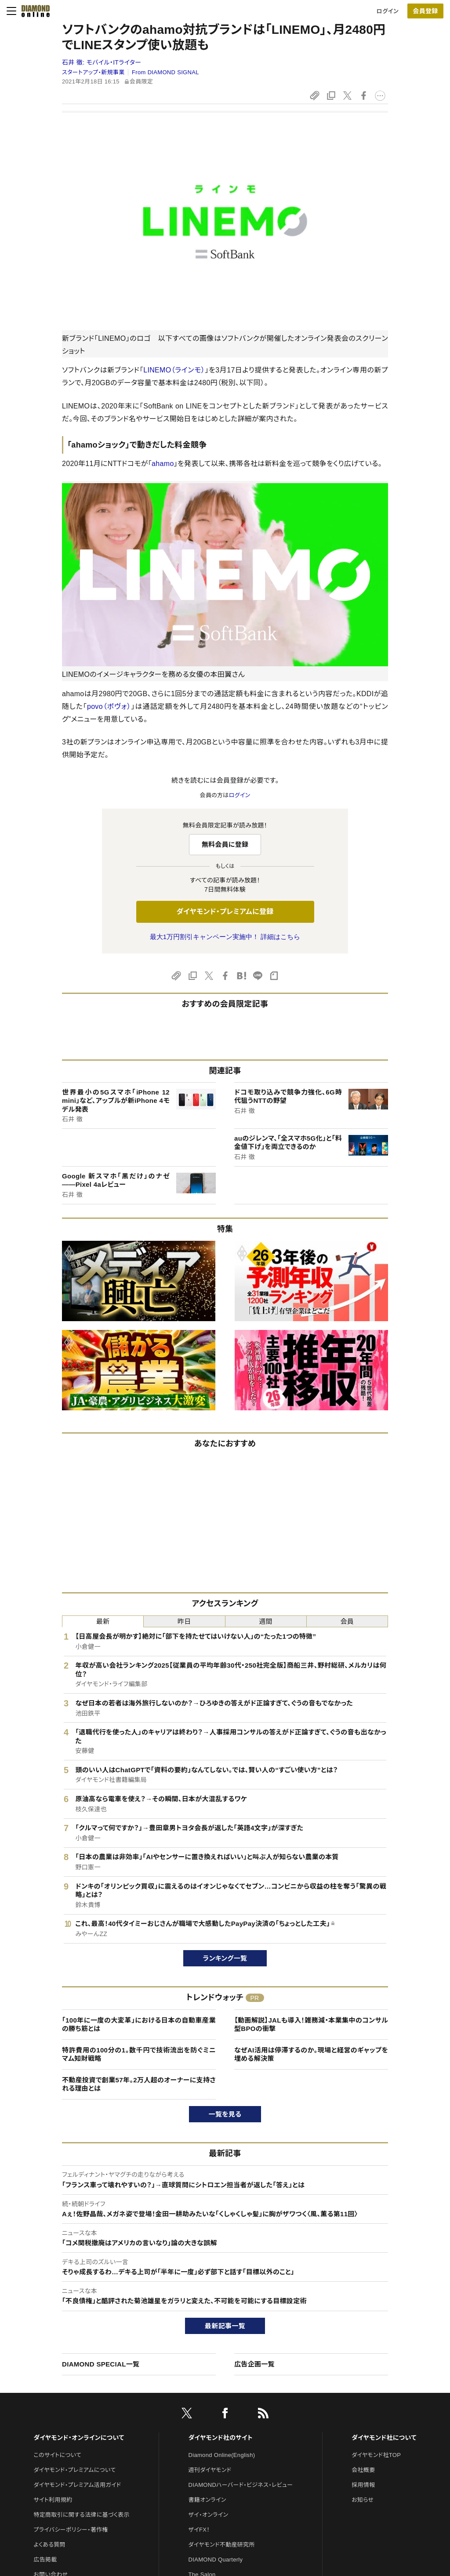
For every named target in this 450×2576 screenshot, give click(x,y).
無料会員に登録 (225, 844)
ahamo (163, 463)
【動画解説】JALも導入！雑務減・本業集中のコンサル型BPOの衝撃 (311, 2024)
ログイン (388, 11)
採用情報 (363, 2485)
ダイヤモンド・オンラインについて (78, 2437)
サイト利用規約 (52, 2500)
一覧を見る (225, 2114)
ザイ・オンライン (209, 2514)
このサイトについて (57, 2455)
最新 (103, 1621)
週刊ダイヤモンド (210, 2470)
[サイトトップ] (33, 11)
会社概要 (363, 2470)
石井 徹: (101, 62)
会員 (347, 1621)
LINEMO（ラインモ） (174, 370)
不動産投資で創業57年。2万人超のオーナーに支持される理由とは (139, 2084)
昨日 (184, 1621)
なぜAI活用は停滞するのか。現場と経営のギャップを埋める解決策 (311, 2054)
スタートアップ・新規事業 (93, 72)
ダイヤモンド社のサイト (221, 2437)
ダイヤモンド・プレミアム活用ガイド (77, 2485)
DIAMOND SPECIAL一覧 (100, 2364)
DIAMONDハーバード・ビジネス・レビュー (241, 2485)
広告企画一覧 (254, 2364)
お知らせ (363, 2500)
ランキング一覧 (225, 1958)
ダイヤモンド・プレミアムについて (74, 2470)
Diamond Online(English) (222, 2455)
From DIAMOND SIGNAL (165, 72)
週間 (265, 1621)
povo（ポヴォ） (109, 706)
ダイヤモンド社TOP (376, 2455)
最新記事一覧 (225, 2326)
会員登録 (425, 10)
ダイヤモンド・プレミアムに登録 (224, 911)
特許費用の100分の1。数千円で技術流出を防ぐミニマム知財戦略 (139, 2054)
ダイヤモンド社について (384, 2437)
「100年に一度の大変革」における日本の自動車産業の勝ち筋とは (139, 2024)
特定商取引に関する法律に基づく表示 (81, 2514)
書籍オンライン (207, 2500)
